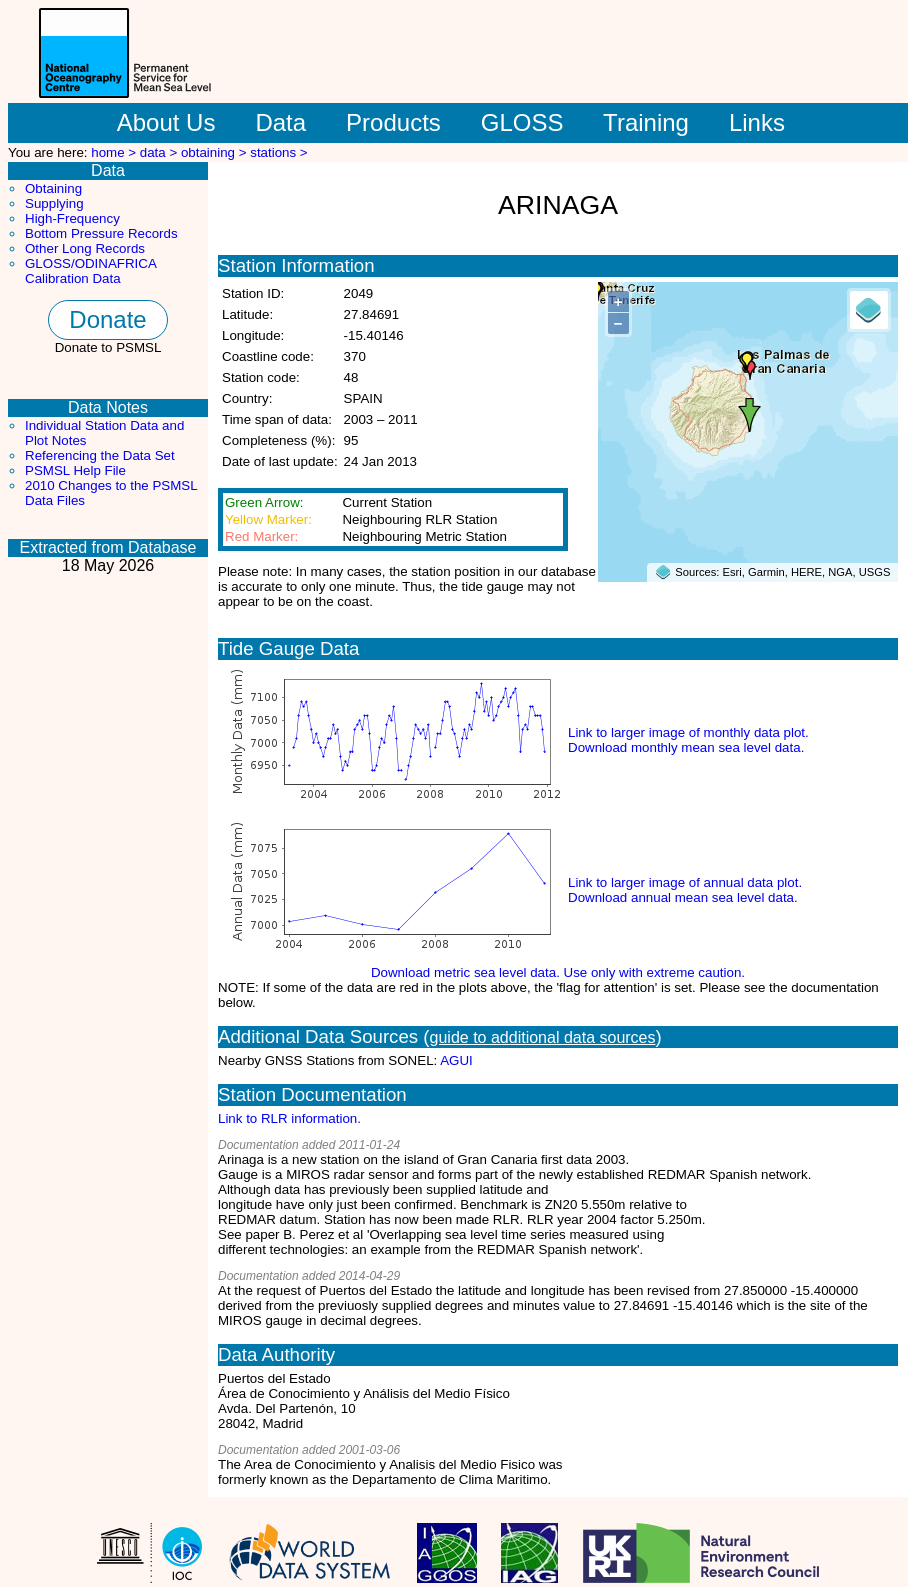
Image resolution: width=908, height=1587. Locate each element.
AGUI (456, 1060)
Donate (107, 319)
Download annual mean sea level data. (683, 897)
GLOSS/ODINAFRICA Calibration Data (90, 271)
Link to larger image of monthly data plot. (688, 732)
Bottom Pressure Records (101, 233)
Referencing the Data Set (100, 455)
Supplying (54, 203)
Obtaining (53, 188)
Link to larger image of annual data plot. (685, 882)
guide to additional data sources (543, 1037)
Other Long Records (85, 248)
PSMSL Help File (75, 470)
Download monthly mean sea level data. (686, 747)
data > (160, 152)
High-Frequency (72, 218)
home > (115, 152)
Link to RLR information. (289, 1118)
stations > (278, 152)
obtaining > (215, 152)
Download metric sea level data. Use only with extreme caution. (558, 972)
